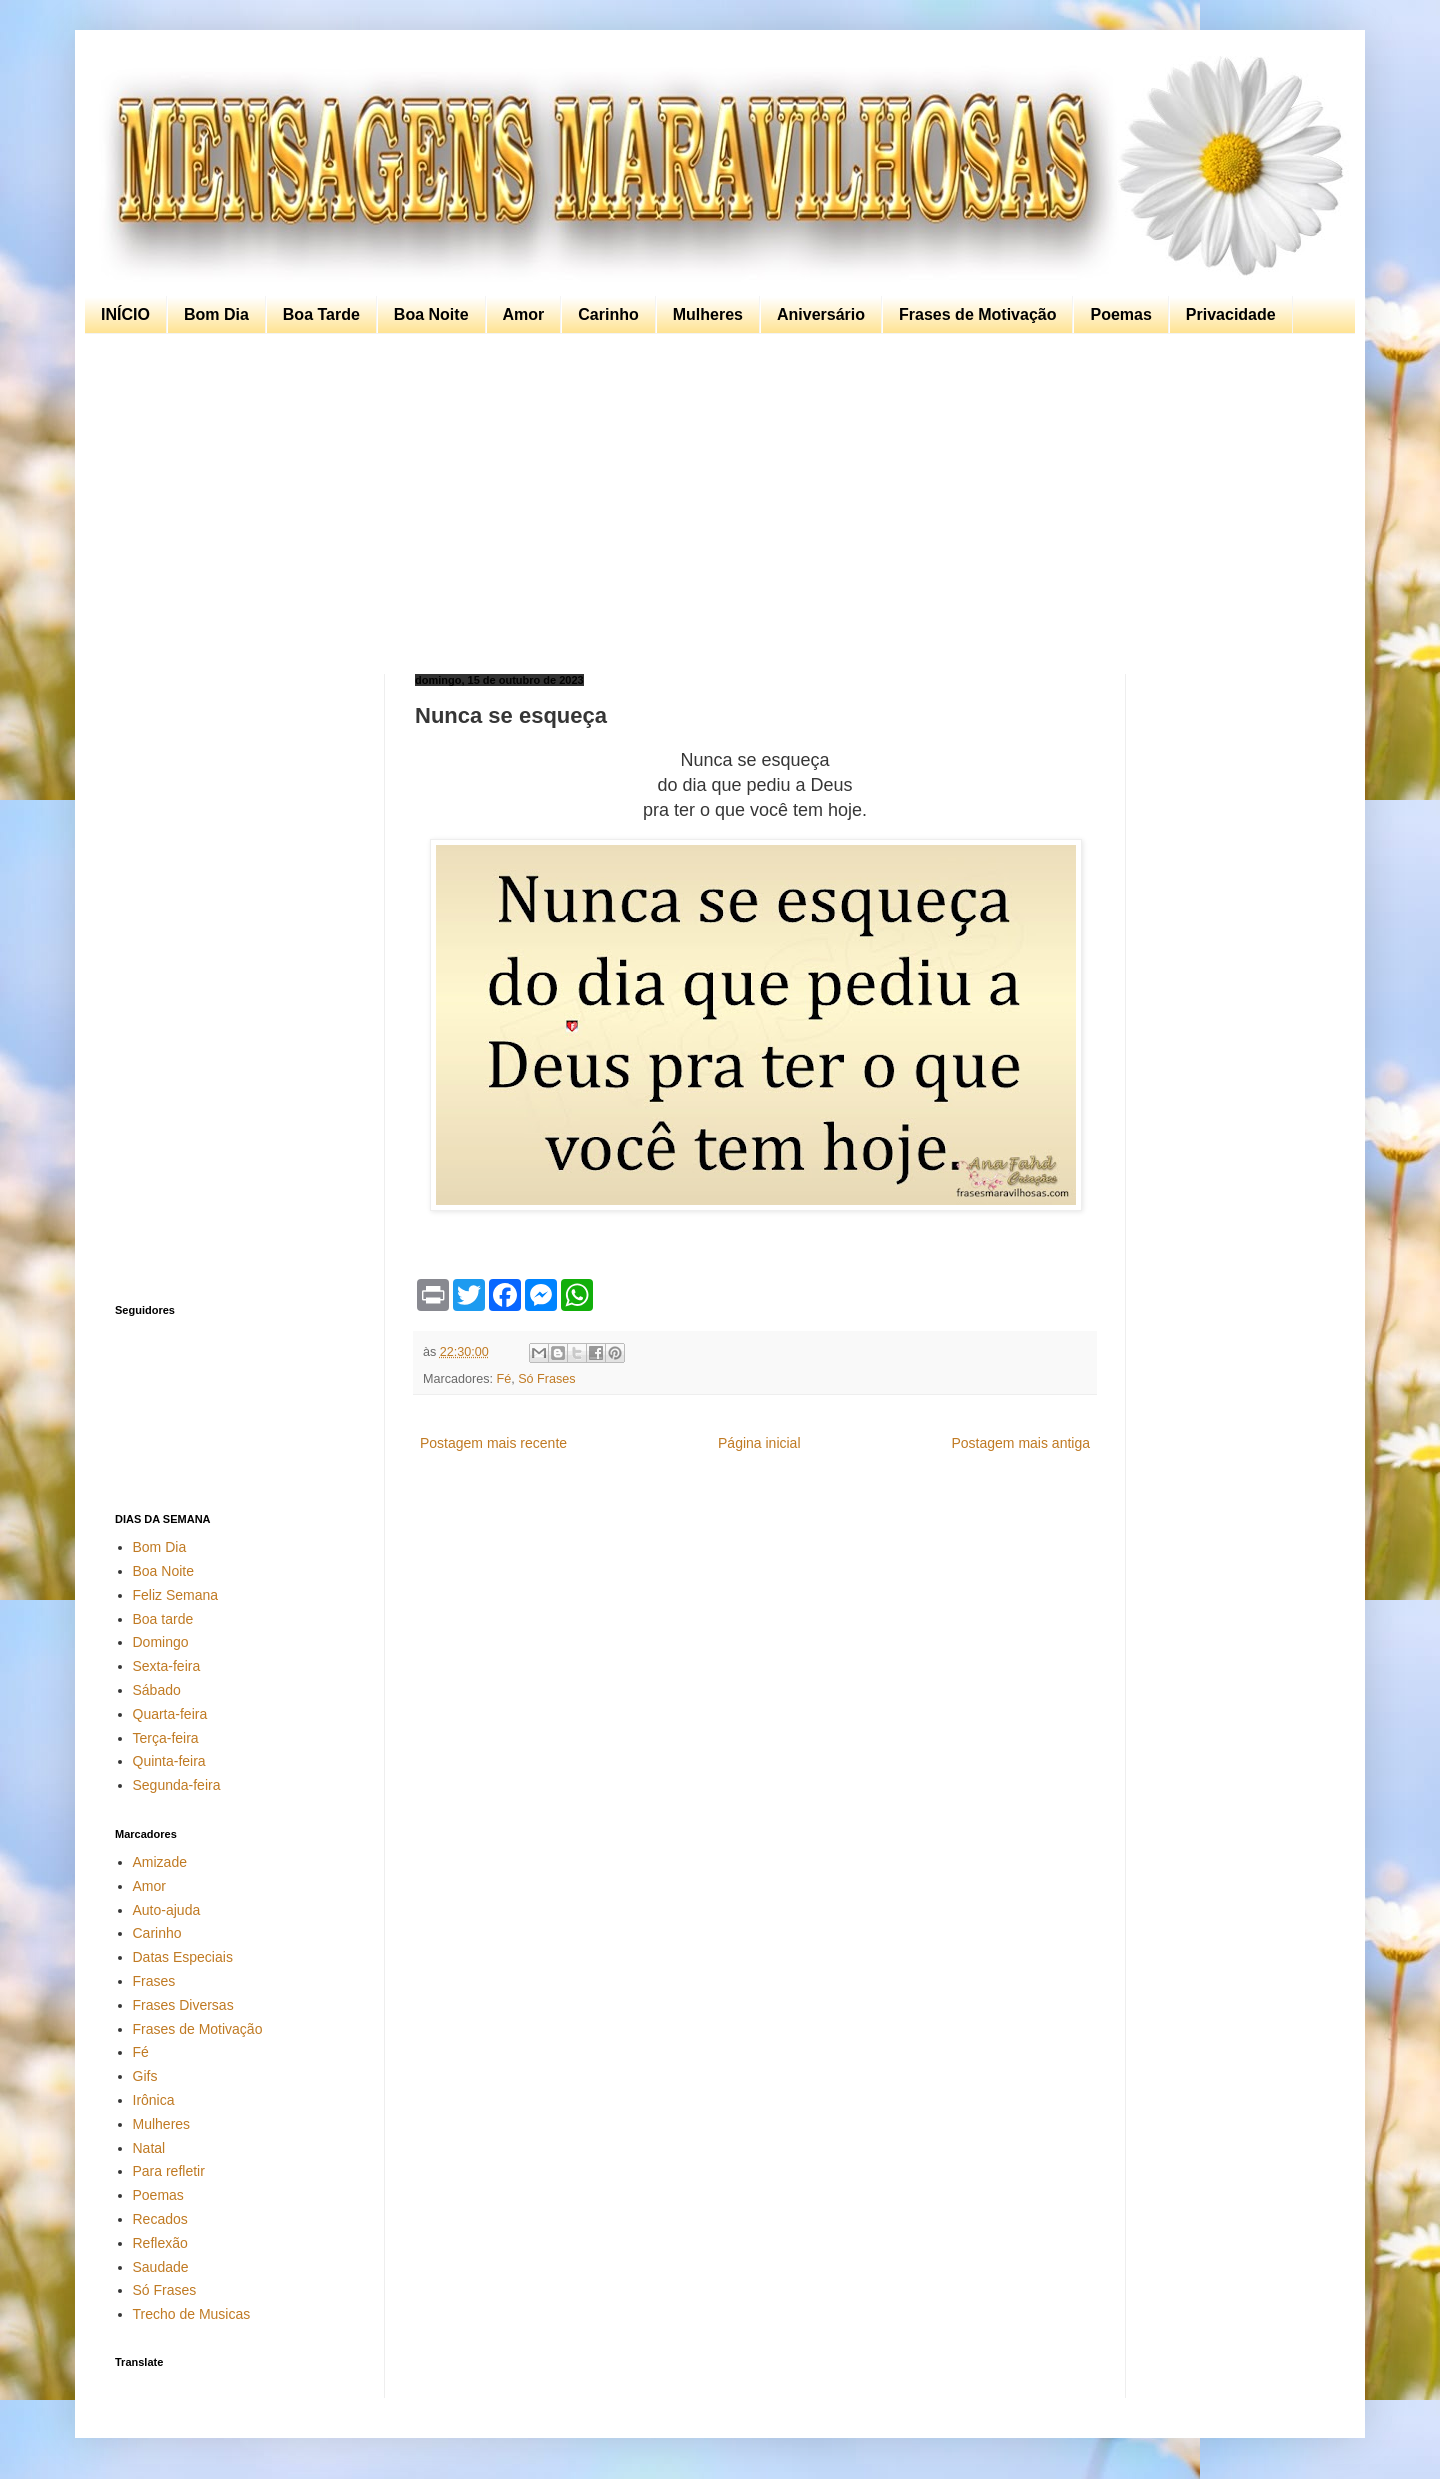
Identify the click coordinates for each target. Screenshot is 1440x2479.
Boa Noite (431, 314)
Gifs (145, 2076)
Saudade (161, 2267)
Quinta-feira (169, 1761)
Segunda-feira (177, 1785)
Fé (504, 1379)
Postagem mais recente (493, 1443)
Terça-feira (166, 1738)
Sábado (157, 1690)
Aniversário (821, 314)
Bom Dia (216, 314)
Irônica (154, 2100)
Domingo (161, 1642)
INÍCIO (125, 314)
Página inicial (759, 1443)
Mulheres (708, 314)
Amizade (160, 1862)
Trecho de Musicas (192, 2314)
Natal (149, 2148)
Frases (154, 1981)
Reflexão (160, 2243)
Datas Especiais (183, 1957)
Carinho (608, 314)
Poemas (1120, 314)
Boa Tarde (321, 314)
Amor (524, 314)
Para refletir (169, 2171)
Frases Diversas (183, 2005)
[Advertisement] (715, 504)
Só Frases (546, 1379)
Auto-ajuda (167, 1910)
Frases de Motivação (977, 314)
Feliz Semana (176, 1595)
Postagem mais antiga (1020, 1443)
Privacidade (1231, 314)
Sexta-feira (167, 1666)
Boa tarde (163, 1619)
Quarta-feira (170, 1714)
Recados (160, 2219)
